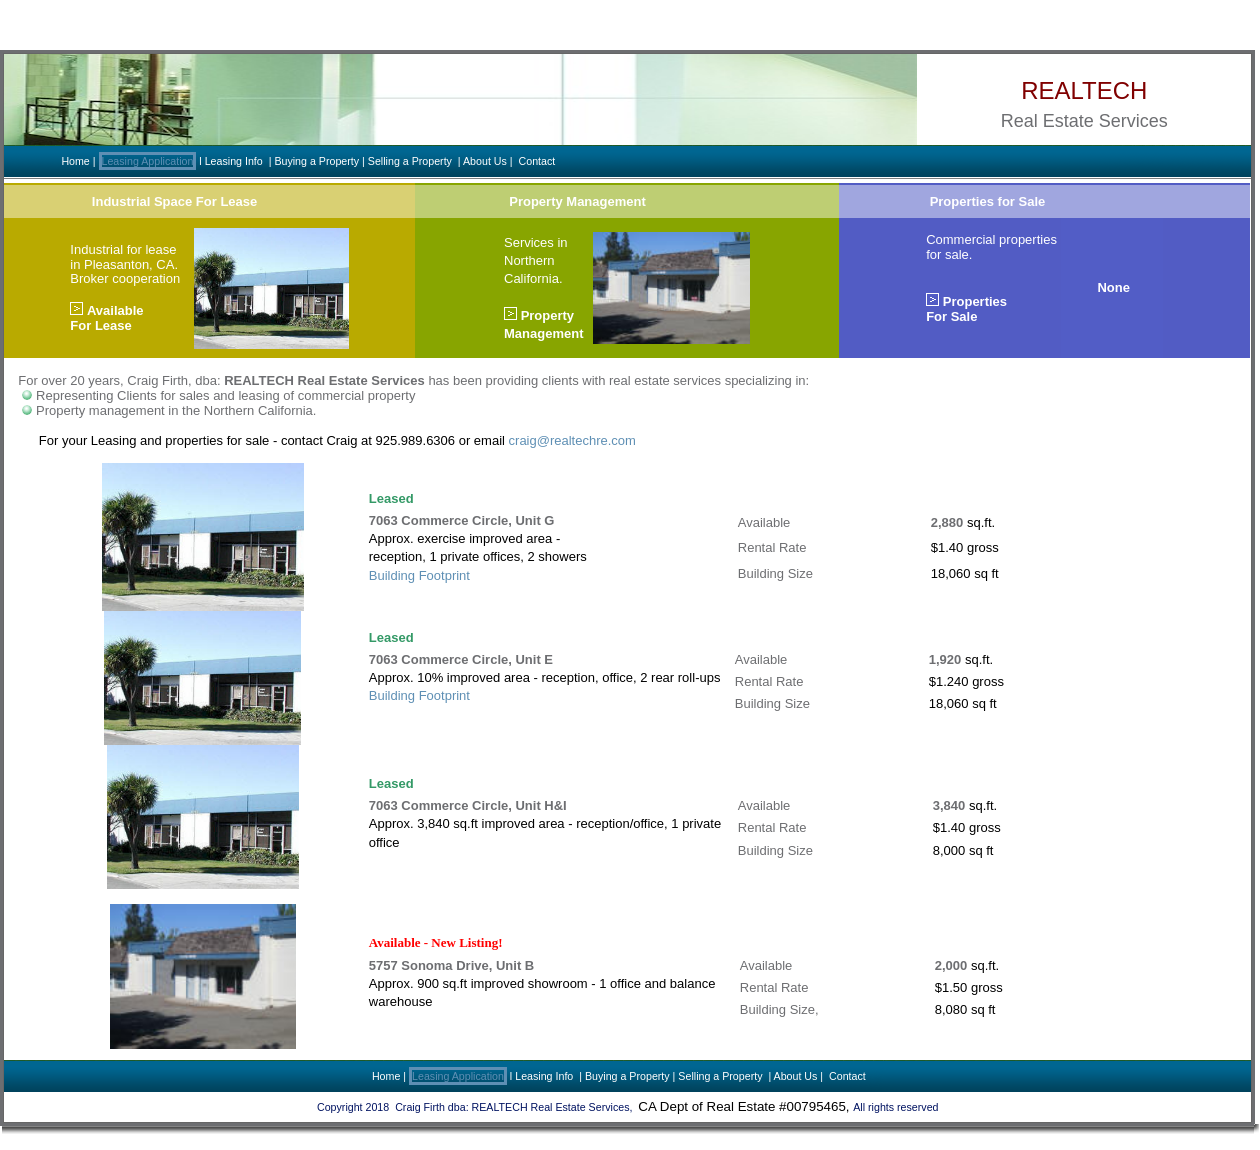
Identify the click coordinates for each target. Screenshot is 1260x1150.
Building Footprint (419, 575)
